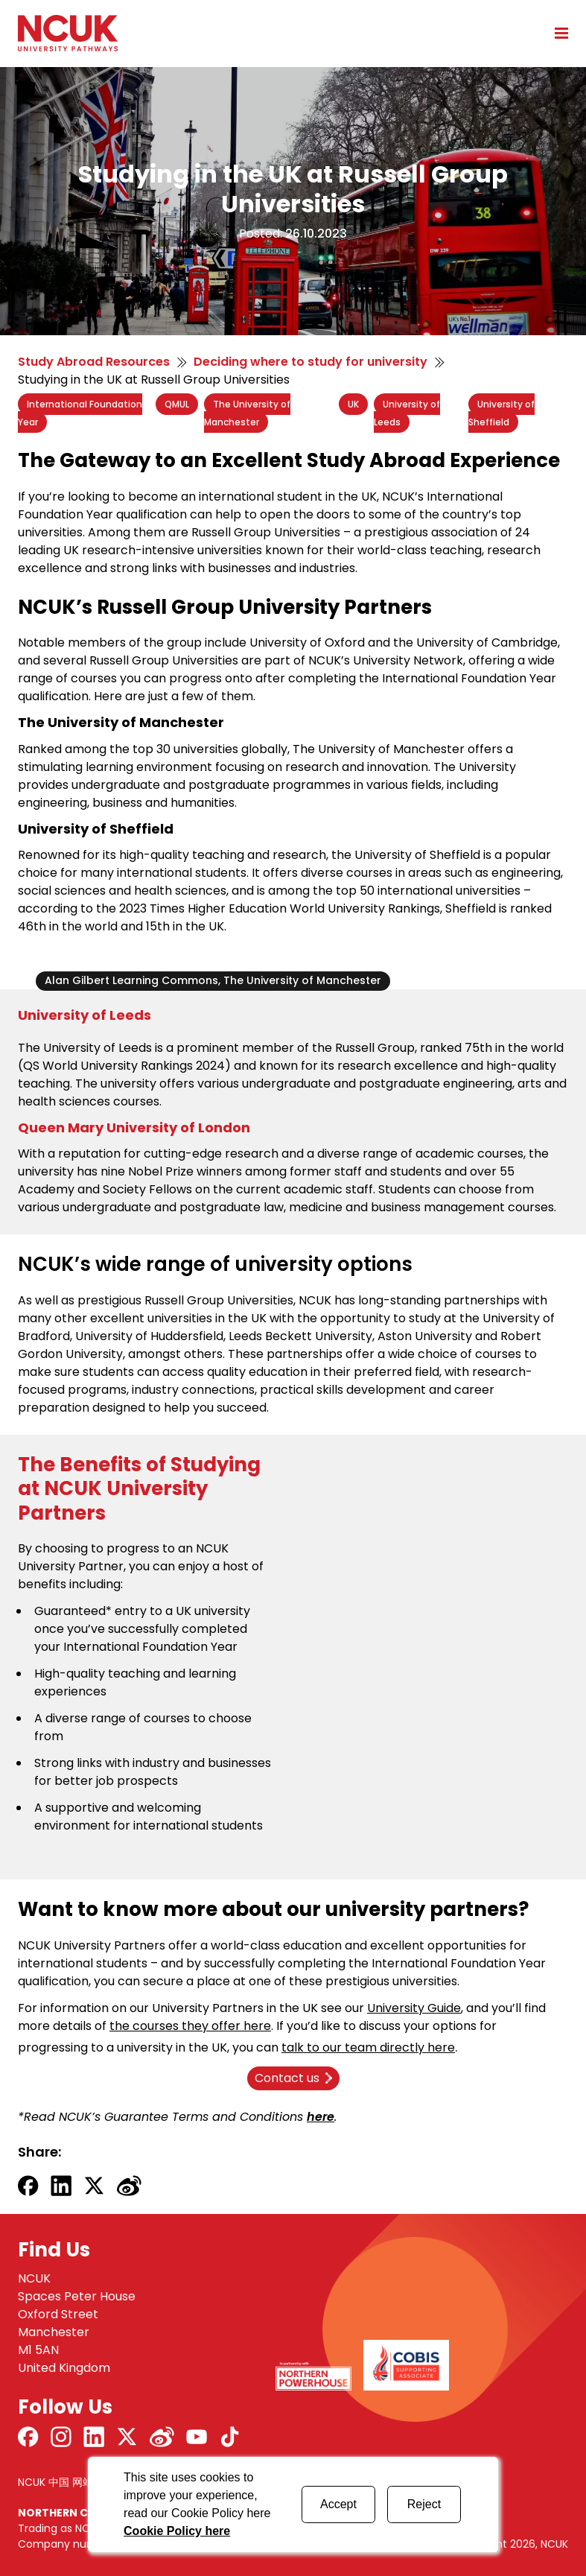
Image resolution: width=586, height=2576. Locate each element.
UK (353, 404)
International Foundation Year (80, 413)
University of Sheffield (501, 413)
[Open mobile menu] (556, 33)
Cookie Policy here (177, 2531)
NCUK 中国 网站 (55, 2482)
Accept (338, 2504)
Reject (424, 2504)
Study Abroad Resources (94, 361)
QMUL (177, 404)
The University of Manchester (247, 413)
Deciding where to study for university (310, 361)
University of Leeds (407, 413)
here (320, 2116)
